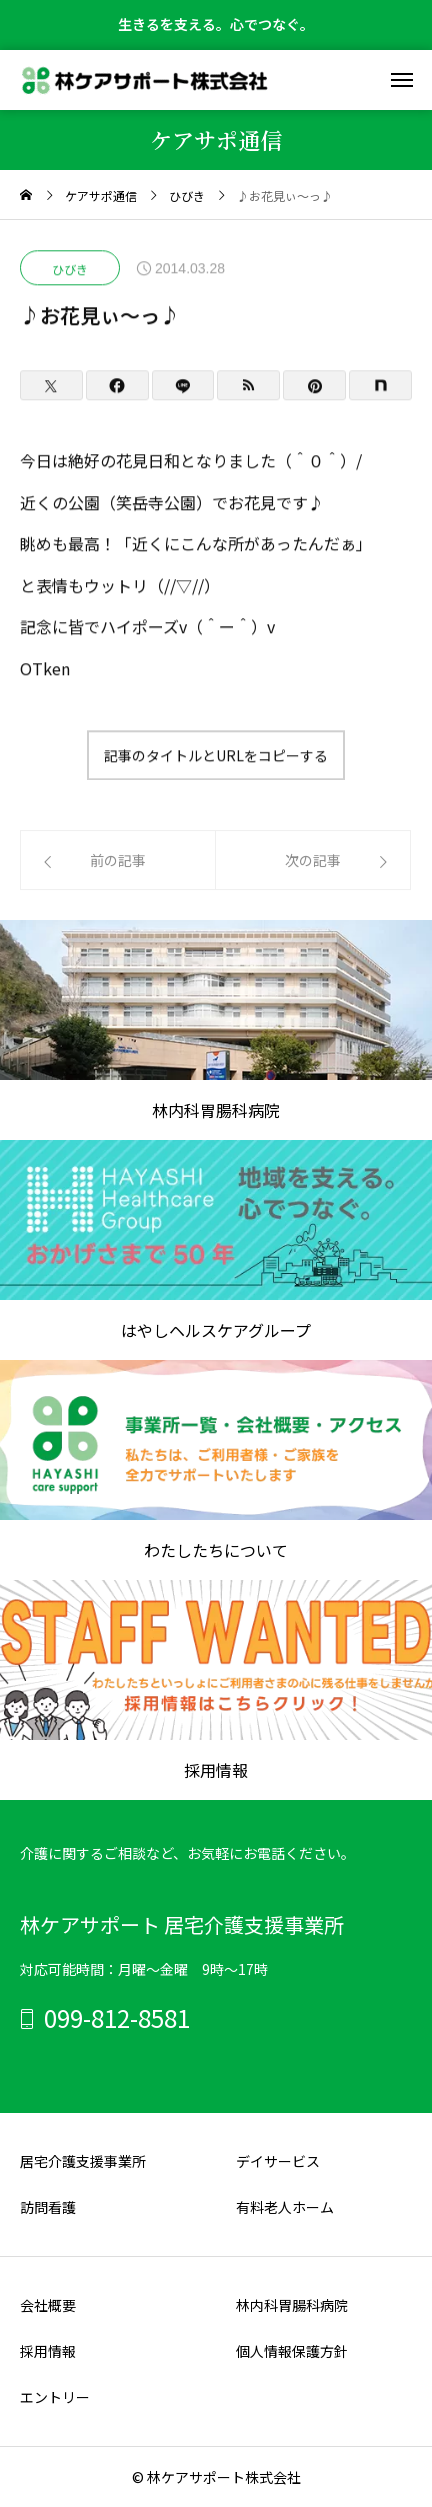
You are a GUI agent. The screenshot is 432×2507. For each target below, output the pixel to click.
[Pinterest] (314, 386)
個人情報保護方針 (292, 2351)
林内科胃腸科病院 (292, 2305)
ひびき (70, 269)
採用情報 (48, 2351)
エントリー (55, 2397)
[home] (26, 195)
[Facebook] (117, 386)
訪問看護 (48, 2207)
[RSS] (248, 386)
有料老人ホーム (285, 2207)
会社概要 (48, 2305)
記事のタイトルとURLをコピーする (216, 755)
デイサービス (278, 2161)
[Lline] (183, 386)
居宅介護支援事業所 (83, 2161)
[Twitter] (51, 386)
